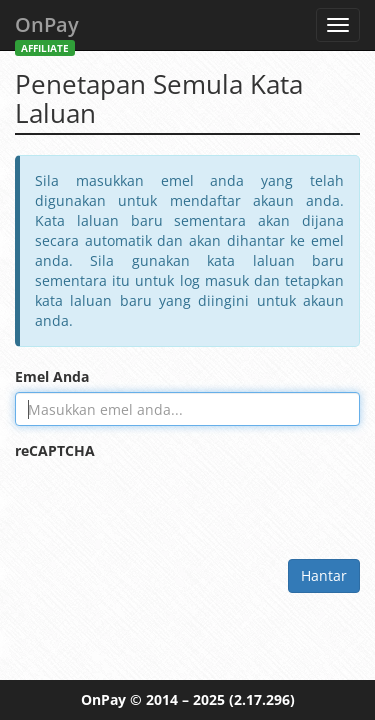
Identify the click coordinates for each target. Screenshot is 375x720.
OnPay (47, 30)
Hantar (324, 575)
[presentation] (167, 505)
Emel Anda (52, 376)
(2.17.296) (262, 699)
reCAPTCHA (55, 450)
